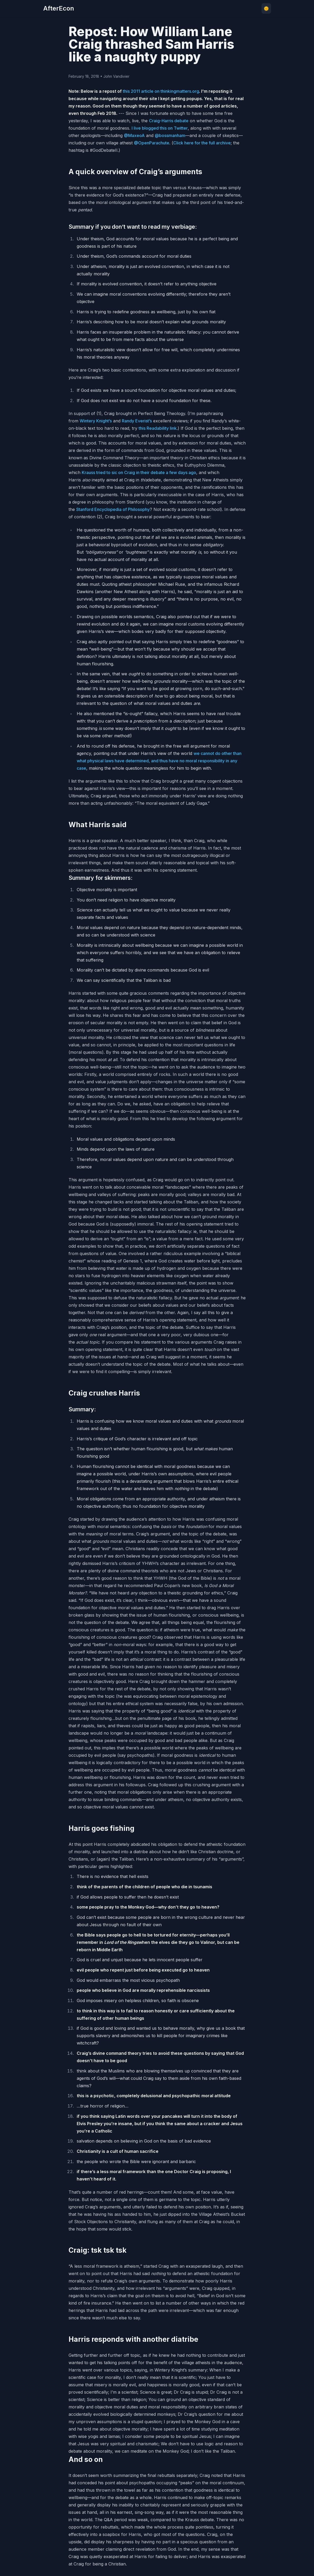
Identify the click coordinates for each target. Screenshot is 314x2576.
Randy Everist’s (137, 420)
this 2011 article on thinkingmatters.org (161, 91)
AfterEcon (58, 8)
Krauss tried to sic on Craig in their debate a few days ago (139, 472)
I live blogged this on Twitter (160, 128)
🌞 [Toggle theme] (266, 8)
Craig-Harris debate (169, 120)
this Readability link (158, 428)
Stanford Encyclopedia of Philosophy (113, 509)
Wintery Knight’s (96, 420)
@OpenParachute (151, 142)
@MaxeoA (134, 135)
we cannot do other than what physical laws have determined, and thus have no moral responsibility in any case (159, 761)
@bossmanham (170, 135)
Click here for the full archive (202, 142)
